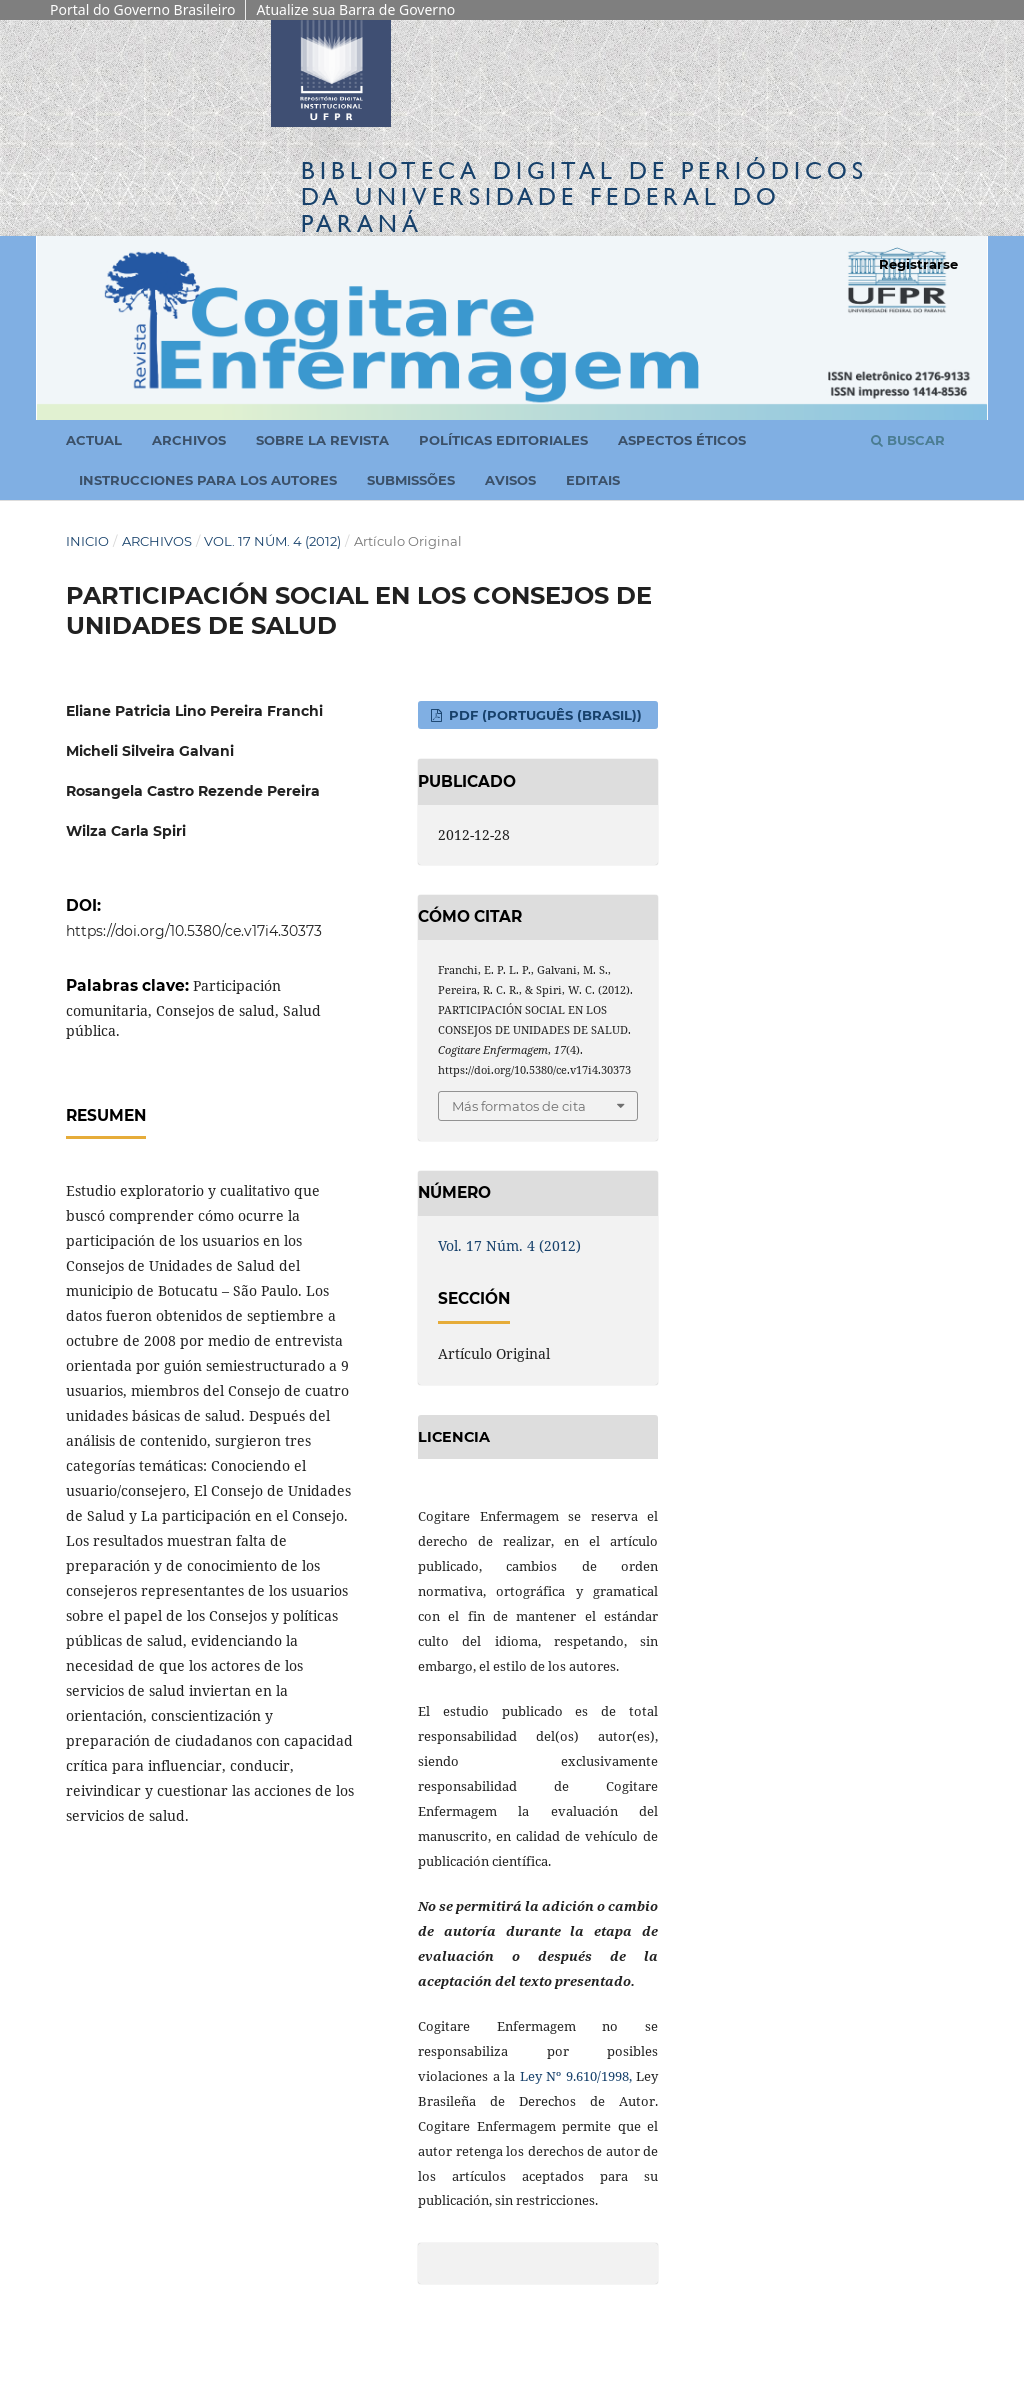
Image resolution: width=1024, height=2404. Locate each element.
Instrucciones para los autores (208, 480)
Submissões (411, 480)
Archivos (189, 440)
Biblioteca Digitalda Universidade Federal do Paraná (584, 196)
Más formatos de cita (519, 1106)
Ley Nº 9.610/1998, (576, 2076)
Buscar (908, 440)
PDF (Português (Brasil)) (543, 715)
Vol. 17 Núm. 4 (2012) (272, 541)
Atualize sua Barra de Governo (355, 9)
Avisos (510, 480)
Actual (94, 440)
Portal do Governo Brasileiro (142, 9)
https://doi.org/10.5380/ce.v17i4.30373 (194, 931)
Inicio (87, 541)
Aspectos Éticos (682, 440)
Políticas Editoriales (503, 440)
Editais (593, 480)
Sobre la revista (322, 440)
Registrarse (918, 264)
